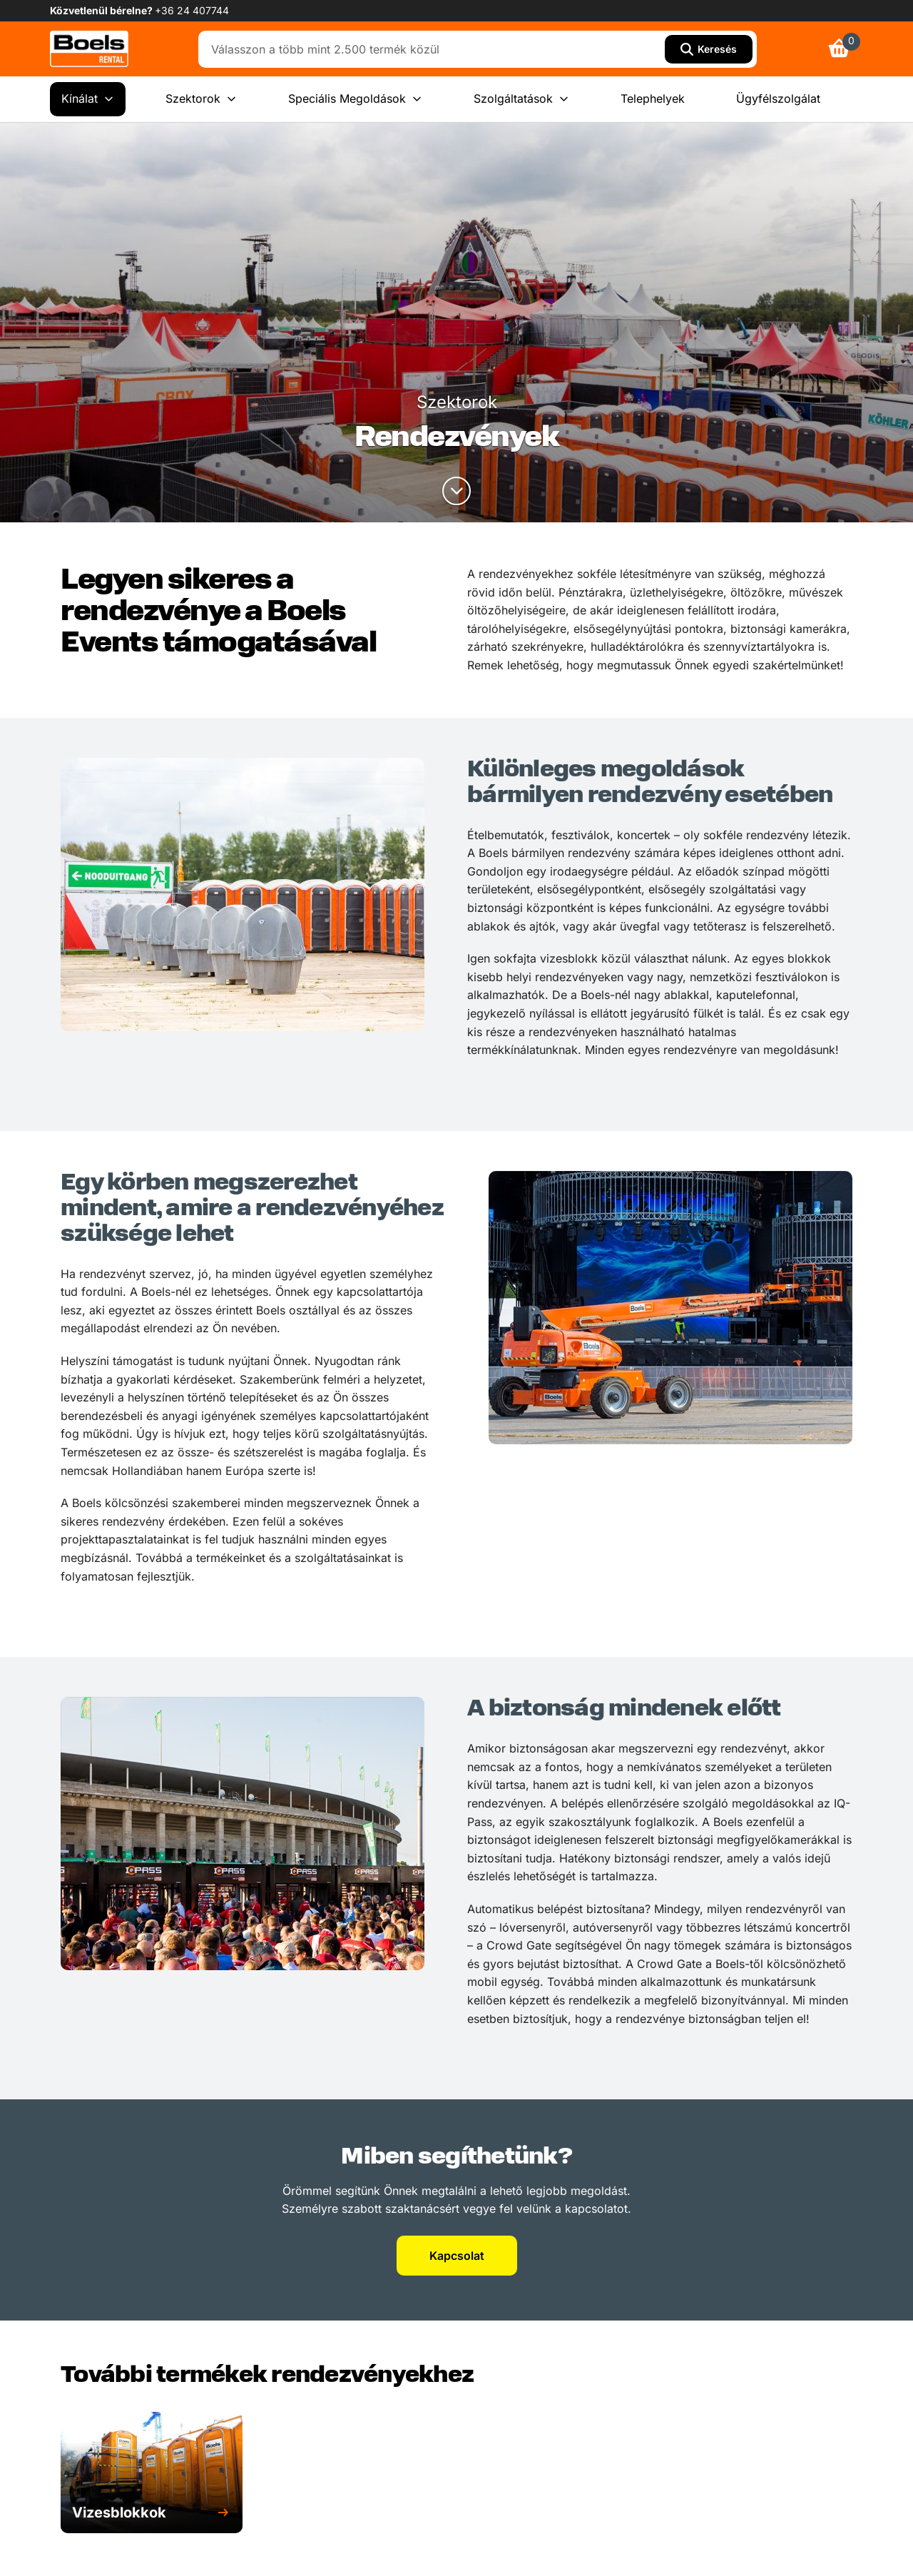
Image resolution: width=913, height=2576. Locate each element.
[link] (89, 49)
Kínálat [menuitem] (87, 99)
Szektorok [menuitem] (201, 99)
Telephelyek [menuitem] (653, 98)
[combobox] (435, 49)
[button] (151, 2513)
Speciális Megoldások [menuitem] (355, 99)
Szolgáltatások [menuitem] (521, 99)
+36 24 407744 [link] (192, 10)
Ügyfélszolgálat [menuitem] (778, 98)
